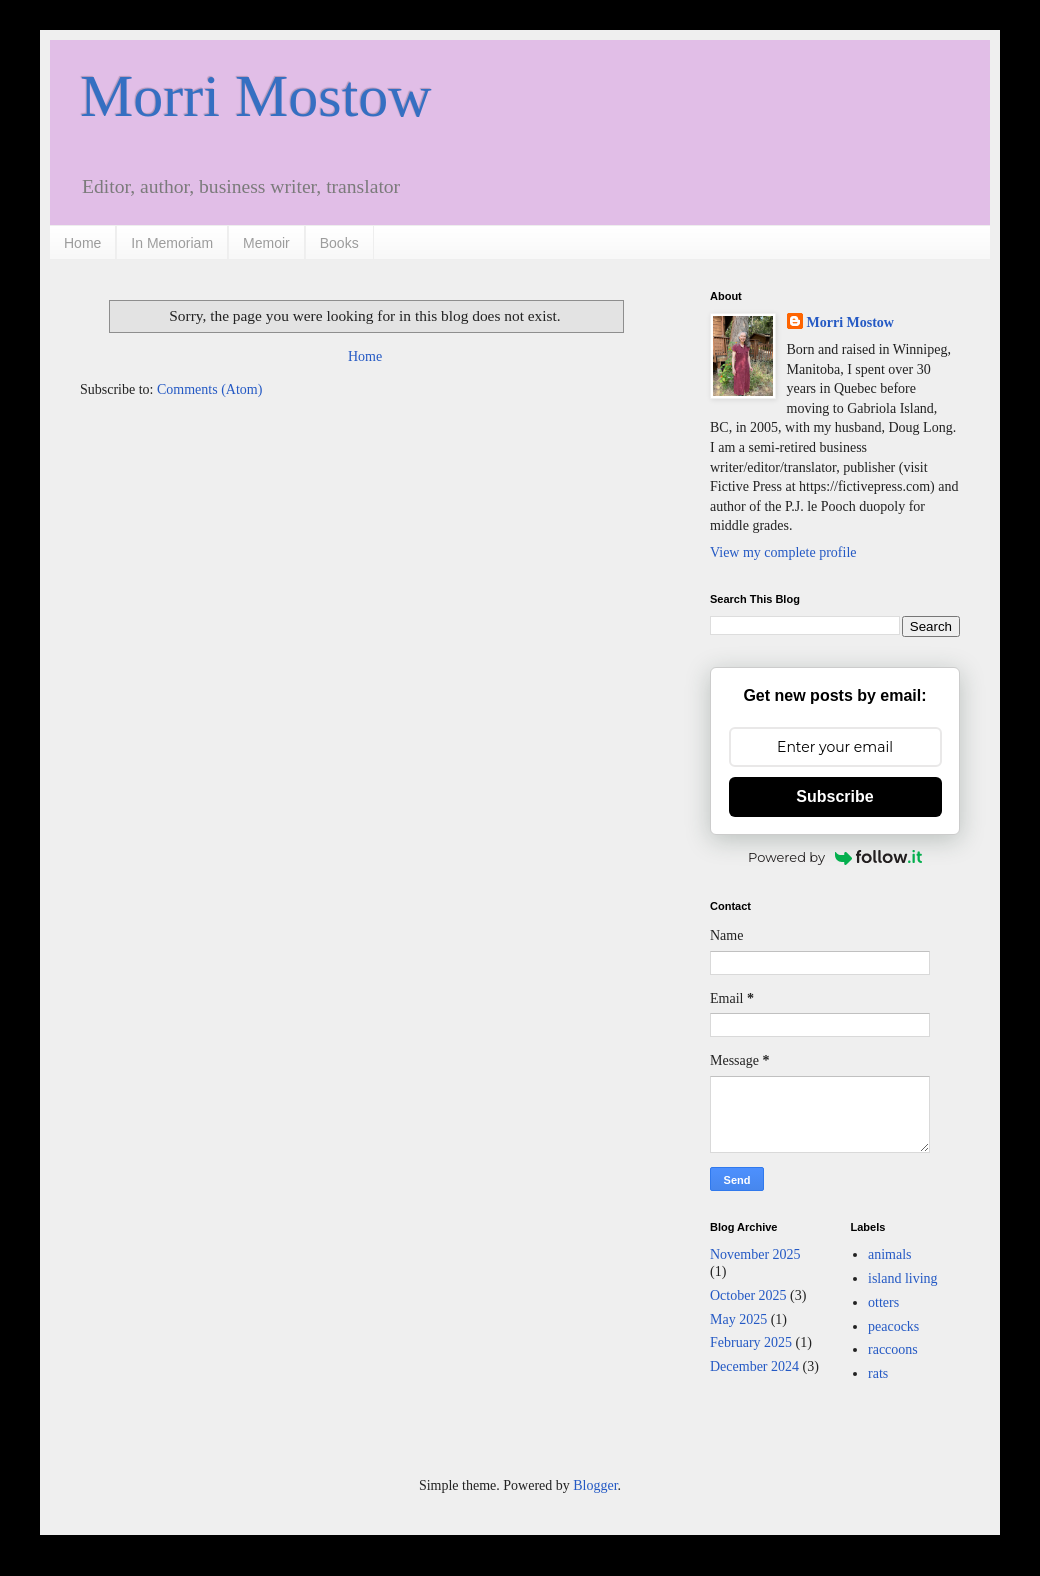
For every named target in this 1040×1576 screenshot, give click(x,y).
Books (339, 243)
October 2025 (748, 1295)
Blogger (595, 1485)
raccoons (893, 1349)
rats (878, 1373)
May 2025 (738, 1319)
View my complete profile (783, 552)
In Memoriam (172, 243)
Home (82, 243)
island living (903, 1278)
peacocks (893, 1326)
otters (883, 1302)
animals (890, 1254)
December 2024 (754, 1366)
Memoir (266, 243)
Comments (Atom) (209, 389)
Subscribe (834, 796)
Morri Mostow (256, 96)
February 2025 (751, 1342)
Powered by (835, 857)
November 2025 (755, 1254)
